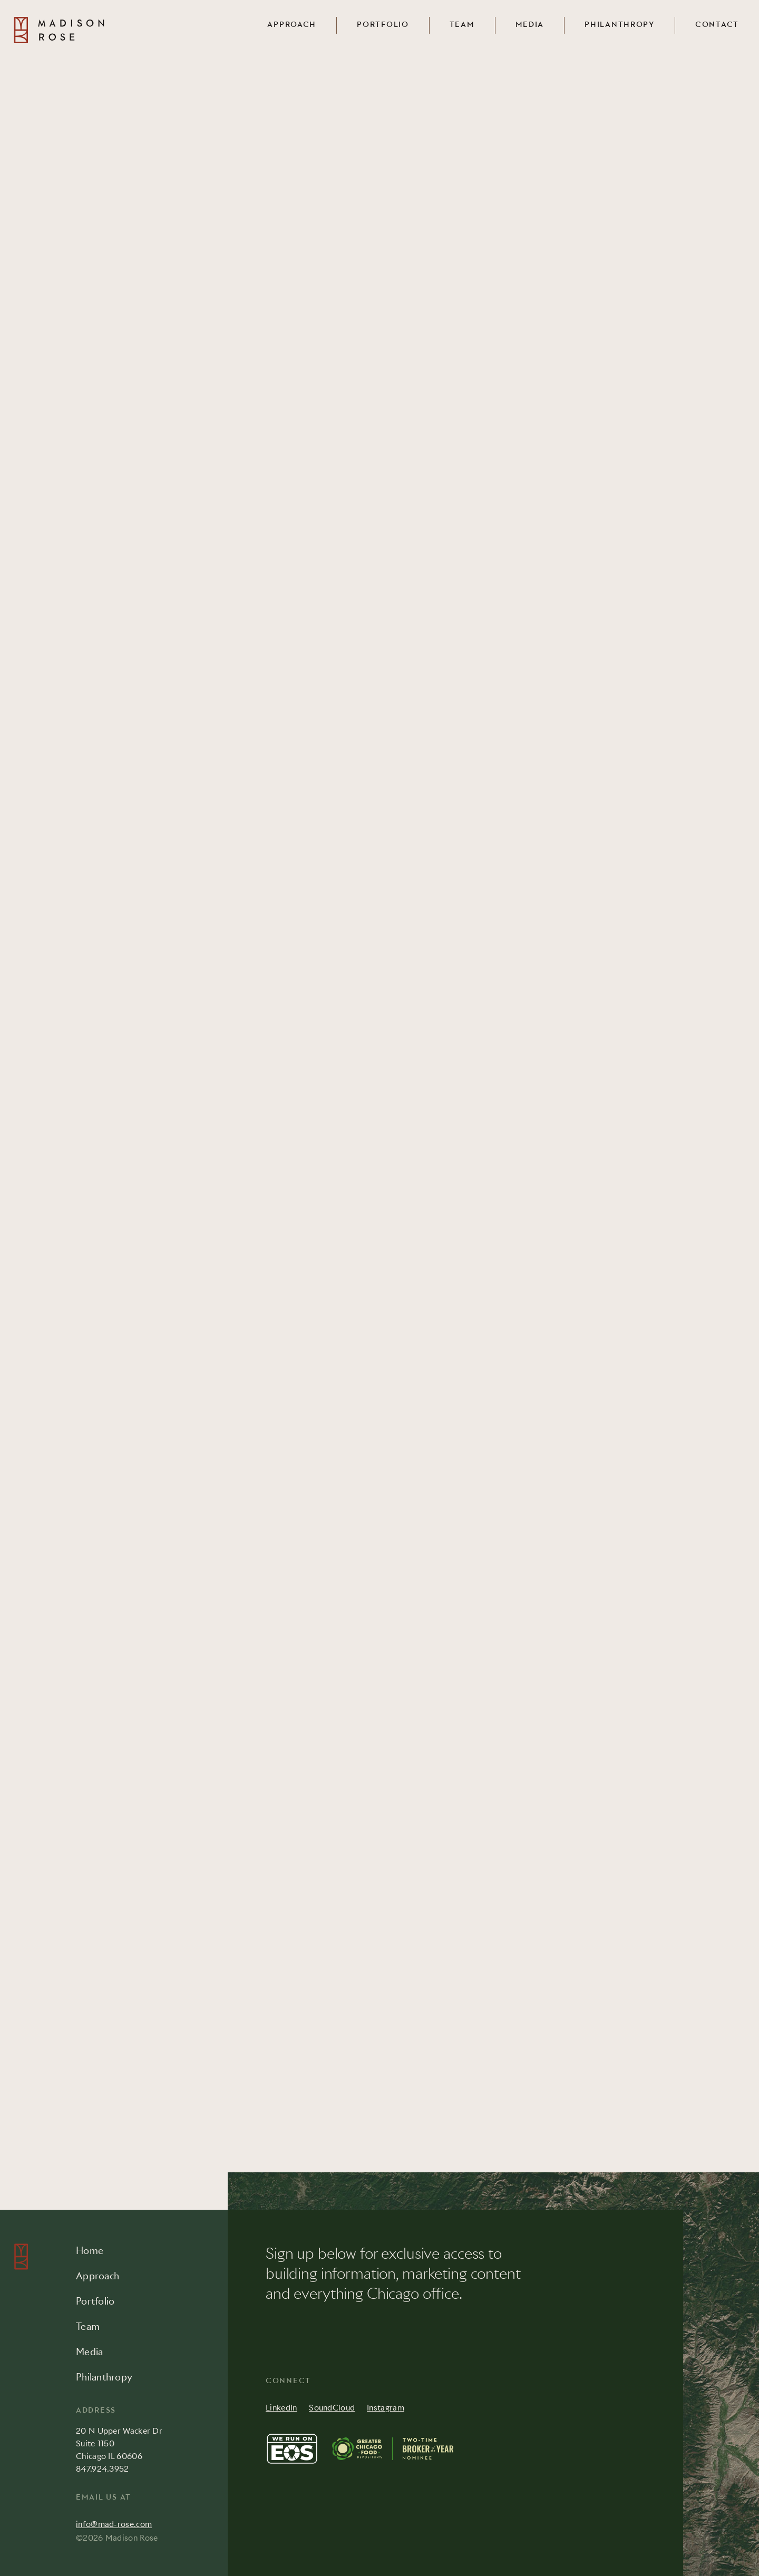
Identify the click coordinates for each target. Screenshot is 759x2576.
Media (529, 25)
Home (89, 2251)
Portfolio (383, 25)
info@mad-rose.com (114, 2524)
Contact (717, 25)
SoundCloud (332, 2408)
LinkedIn (281, 2408)
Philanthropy (620, 25)
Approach (291, 25)
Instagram (385, 2408)
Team (462, 25)
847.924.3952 (102, 2469)
